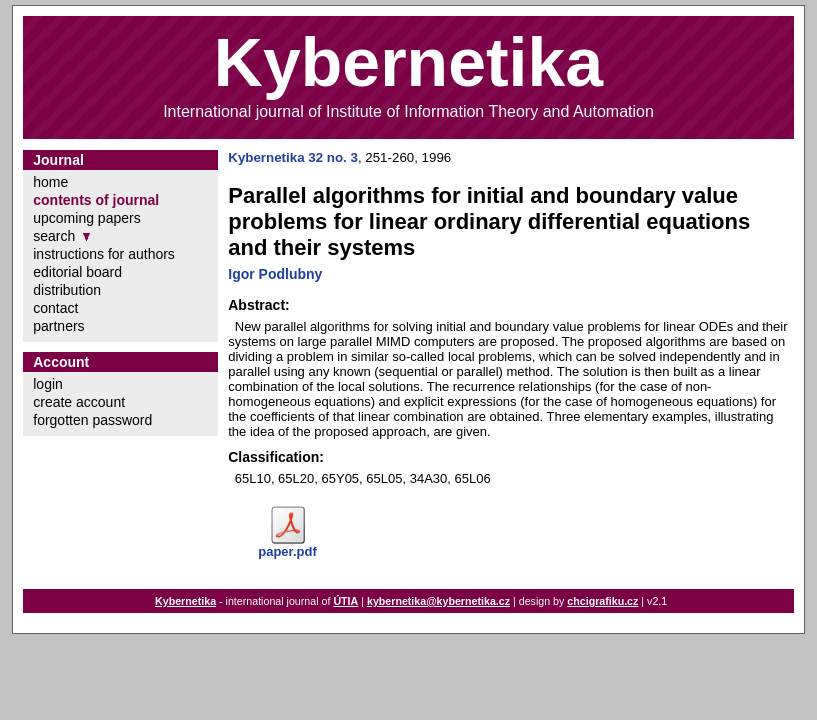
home (50, 182)
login (48, 384)
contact (55, 308)
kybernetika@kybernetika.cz (438, 601)
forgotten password (92, 420)
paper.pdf (287, 551)
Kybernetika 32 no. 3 (293, 157)
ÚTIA (345, 601)
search (54, 236)
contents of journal (96, 200)
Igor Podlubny (275, 274)
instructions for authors (104, 254)
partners (58, 326)
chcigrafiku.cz (602, 601)
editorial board (77, 272)
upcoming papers (86, 218)
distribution (67, 290)
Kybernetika (185, 601)
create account (79, 402)
